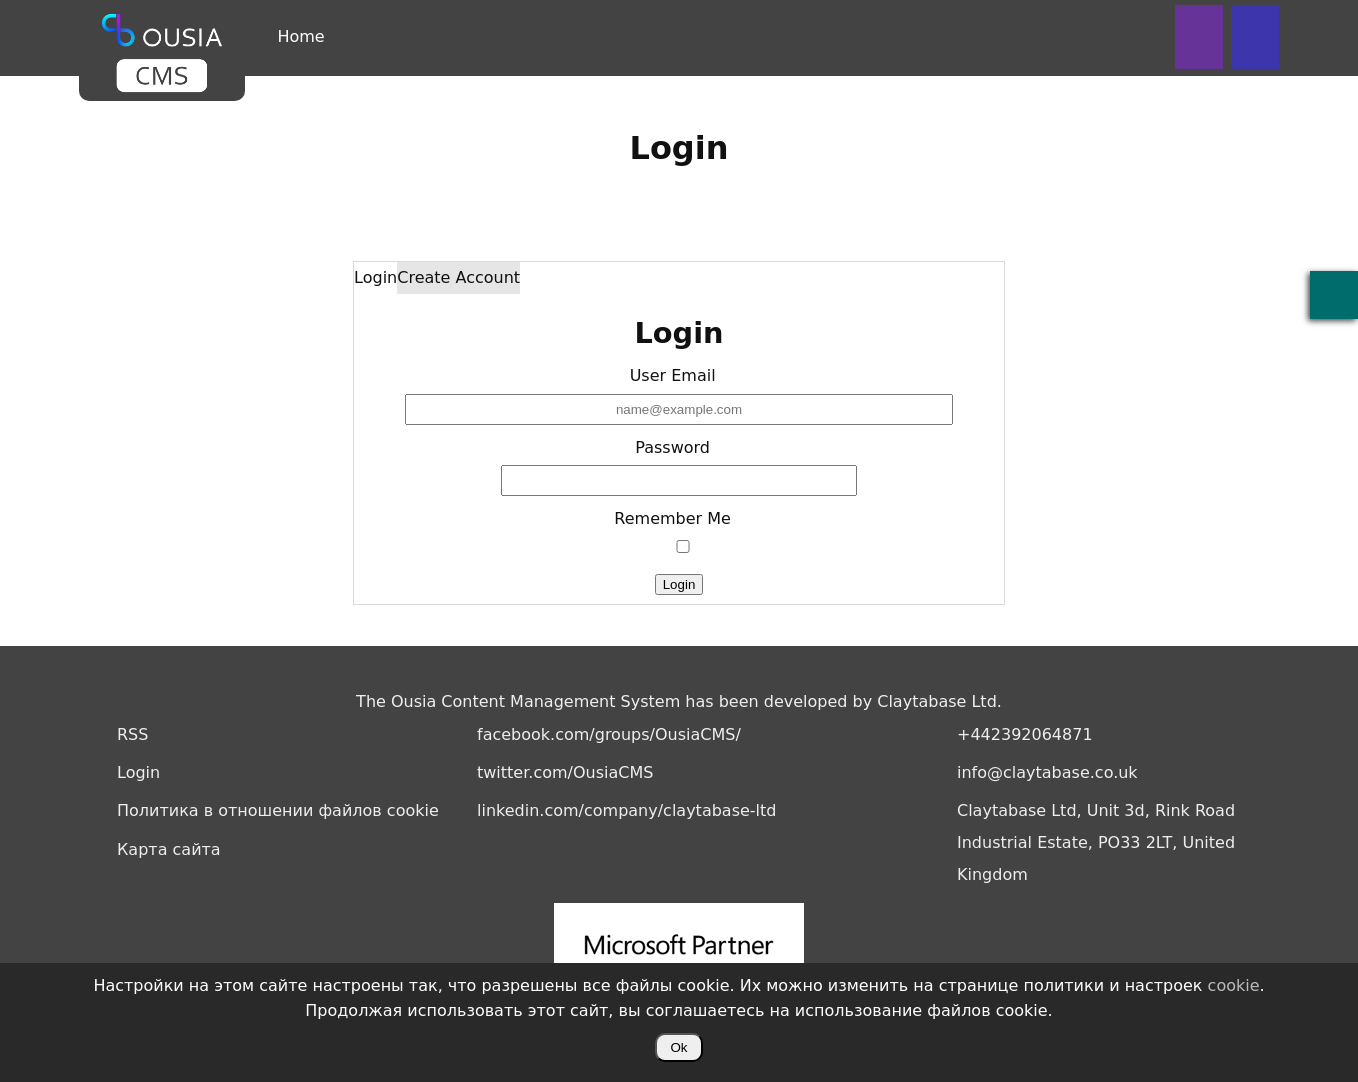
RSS (132, 734)
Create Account (458, 277)
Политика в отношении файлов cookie (278, 810)
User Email (673, 375)
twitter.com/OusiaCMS (565, 772)
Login (375, 277)
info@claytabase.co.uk (1047, 772)
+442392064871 (1025, 734)
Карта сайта (169, 849)
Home (300, 36)
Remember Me (672, 518)
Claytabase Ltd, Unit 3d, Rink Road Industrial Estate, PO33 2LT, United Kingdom (1096, 842)
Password (672, 447)
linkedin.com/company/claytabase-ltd (626, 810)
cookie (1234, 985)
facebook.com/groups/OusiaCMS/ (609, 734)
